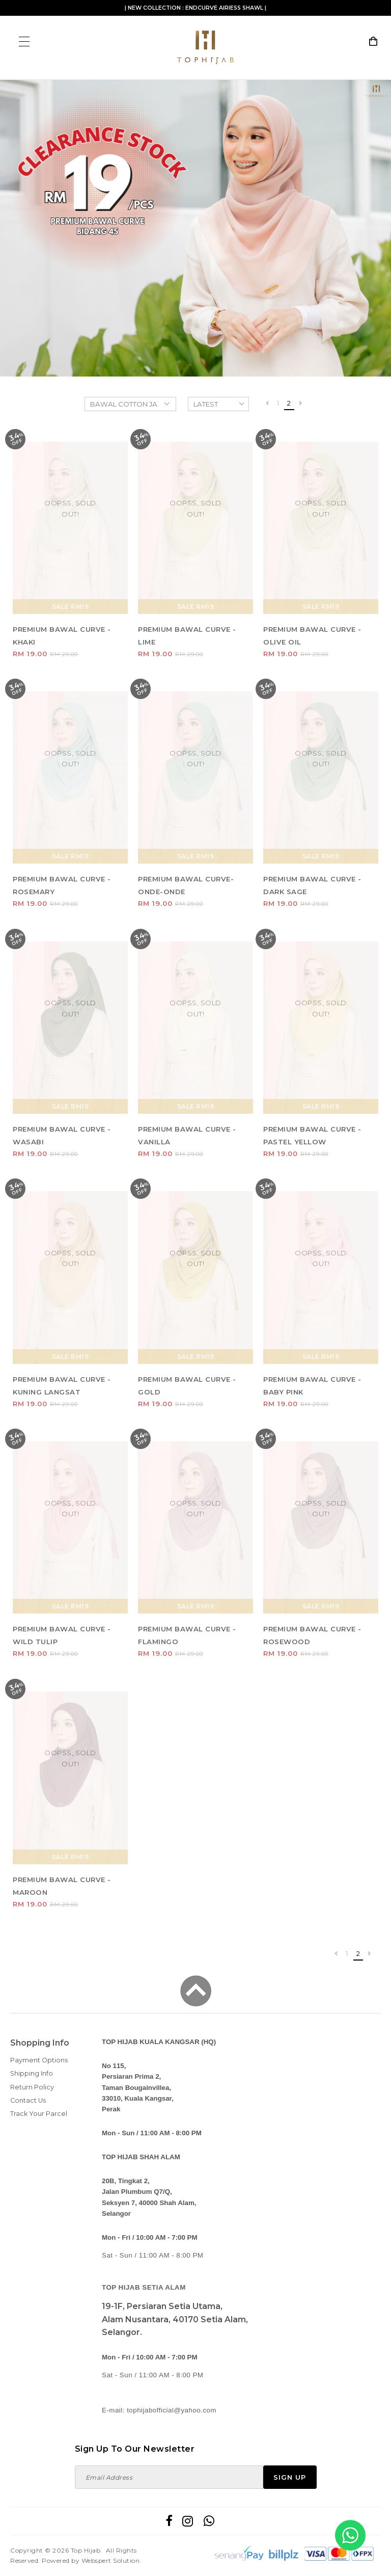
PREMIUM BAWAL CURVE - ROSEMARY (62, 885)
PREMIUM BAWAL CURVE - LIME (187, 635)
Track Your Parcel (38, 2113)
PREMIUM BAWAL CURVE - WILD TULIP (62, 1635)
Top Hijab (86, 2550)
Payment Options (39, 2060)
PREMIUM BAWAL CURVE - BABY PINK (312, 1385)
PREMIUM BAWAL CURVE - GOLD (187, 1385)
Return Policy (32, 2087)
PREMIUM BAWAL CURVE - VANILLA (187, 1135)
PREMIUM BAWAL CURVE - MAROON (62, 1885)
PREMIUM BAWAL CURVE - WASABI (62, 1135)
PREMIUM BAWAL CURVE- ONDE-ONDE (186, 885)
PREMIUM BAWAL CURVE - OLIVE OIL (312, 635)
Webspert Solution (110, 2560)
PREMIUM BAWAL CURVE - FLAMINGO (187, 1635)
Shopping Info (39, 2043)
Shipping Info (31, 2073)
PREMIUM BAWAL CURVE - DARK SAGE (312, 885)
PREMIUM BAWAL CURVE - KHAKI (62, 635)
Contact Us (28, 2100)
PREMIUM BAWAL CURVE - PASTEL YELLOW (312, 1135)
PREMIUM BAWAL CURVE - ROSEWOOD (312, 1635)
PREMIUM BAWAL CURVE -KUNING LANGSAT (62, 1385)
